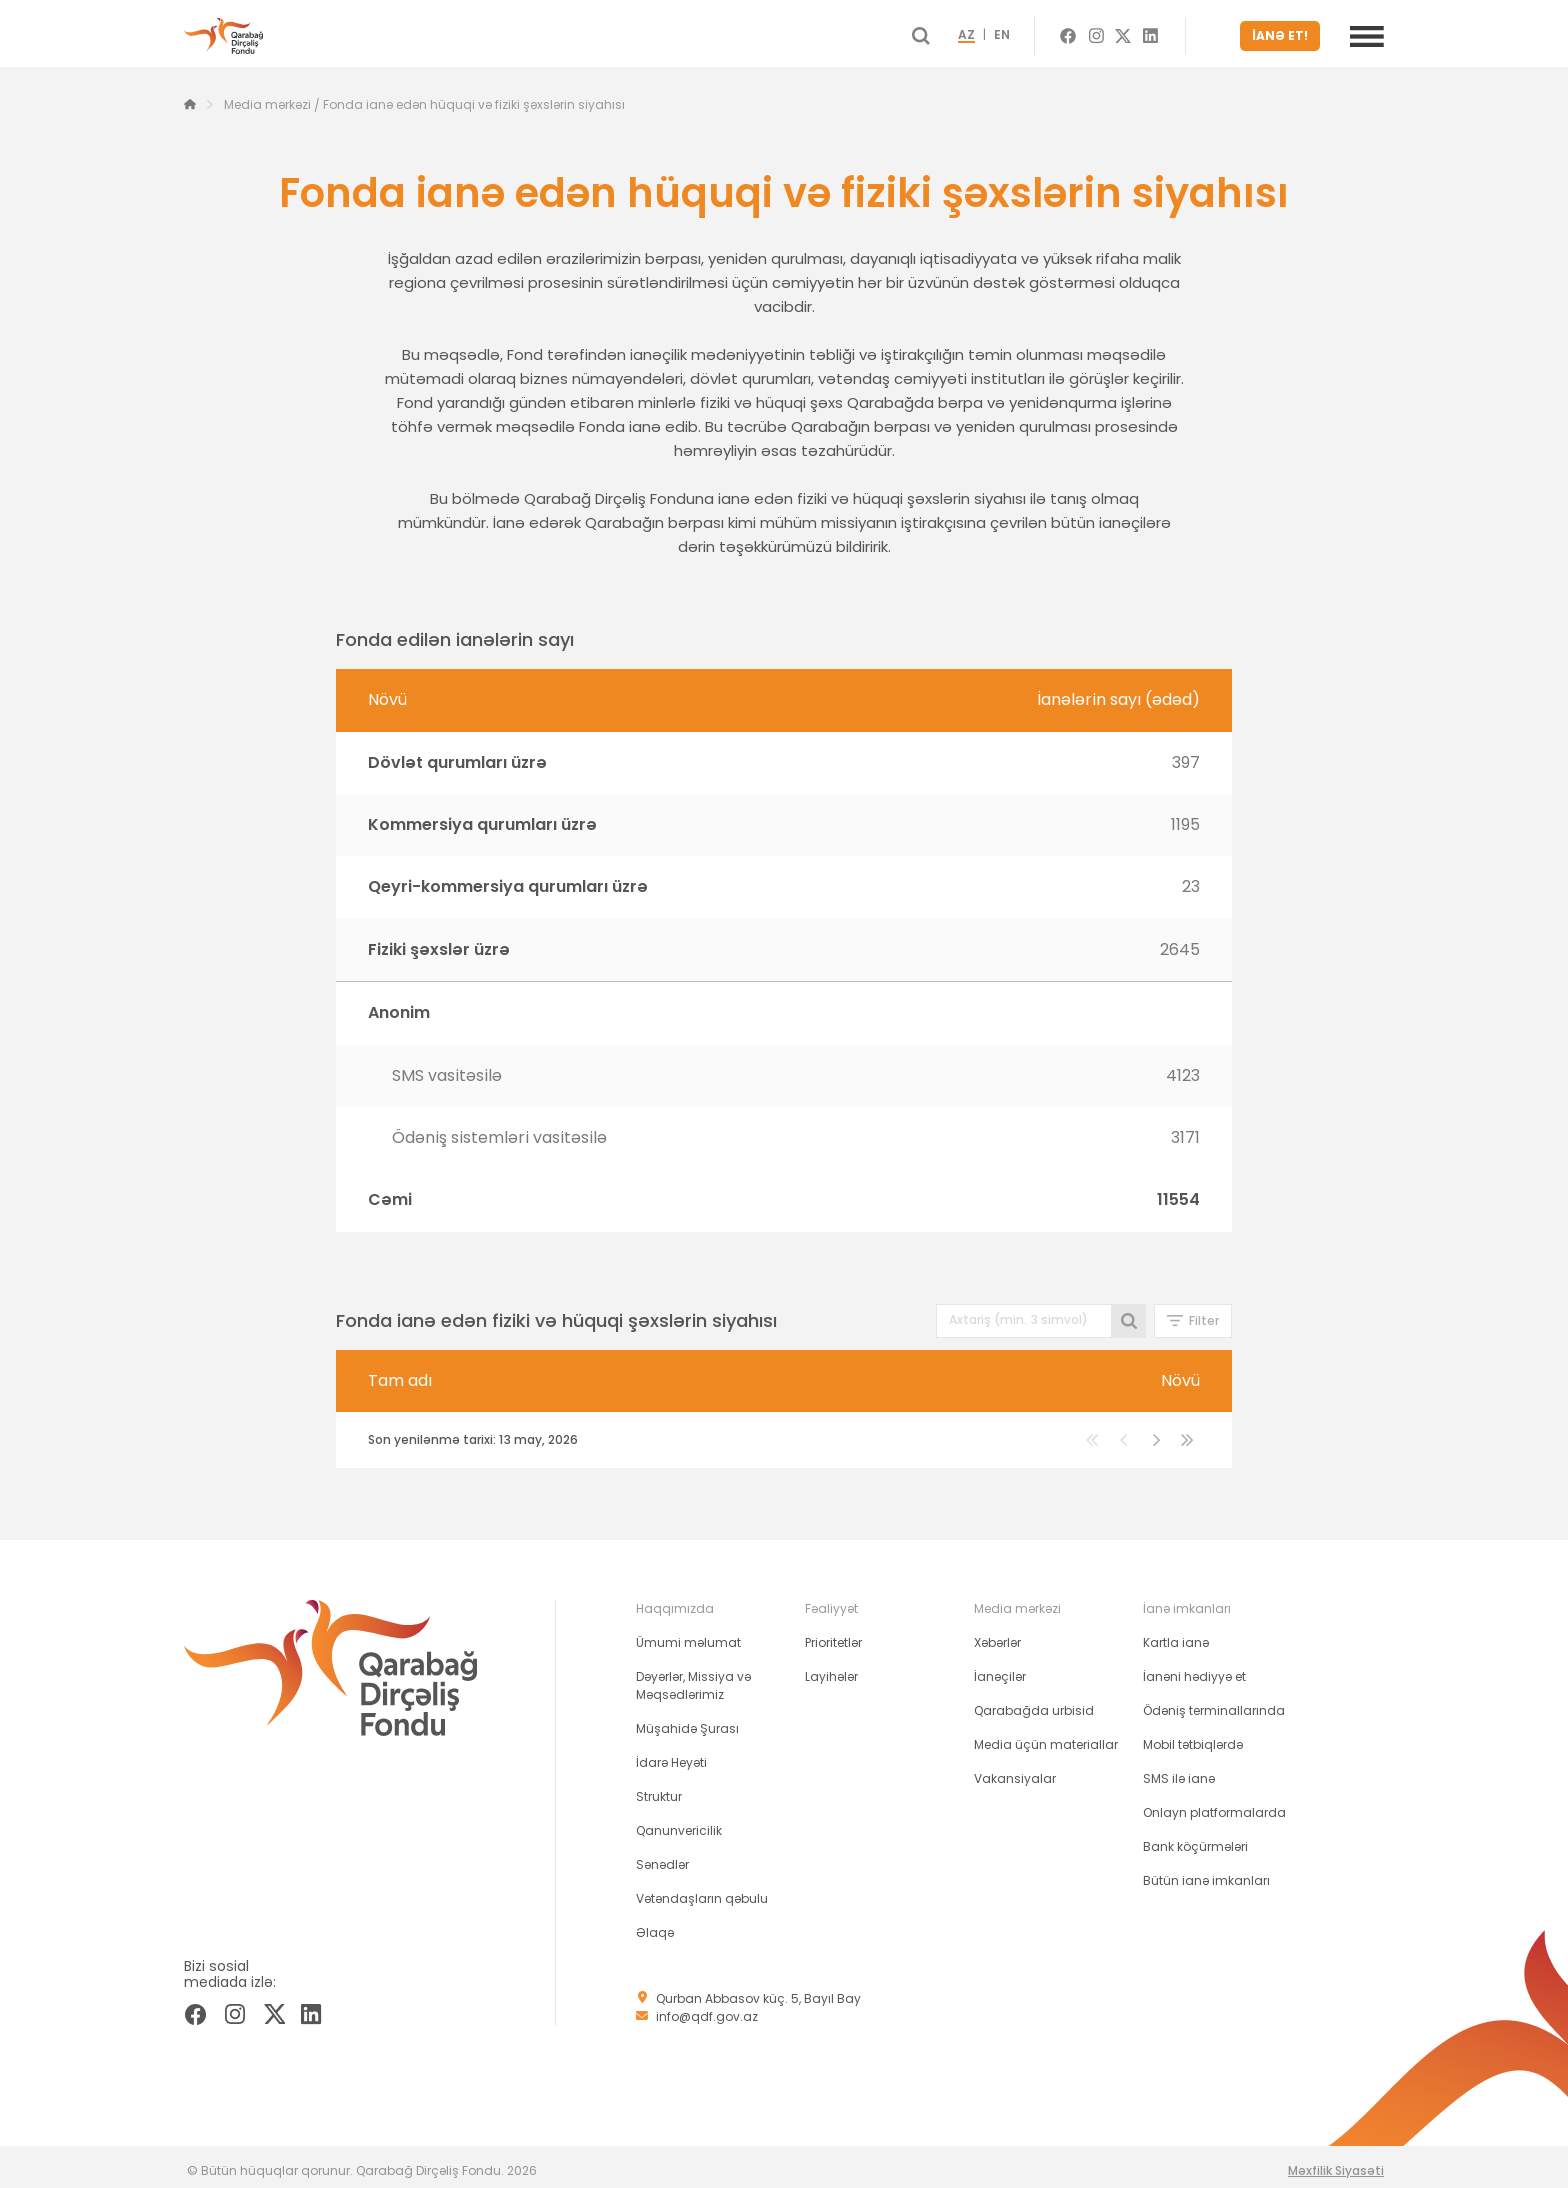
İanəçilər (1000, 1668)
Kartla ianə (1176, 1634)
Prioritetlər (833, 1634)
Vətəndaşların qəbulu (702, 1890)
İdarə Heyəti (671, 1754)
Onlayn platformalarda (1214, 1804)
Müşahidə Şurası (687, 1720)
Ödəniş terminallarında (1214, 1702)
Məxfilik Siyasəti (1336, 2162)
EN (1038, 32)
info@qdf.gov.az (707, 2008)
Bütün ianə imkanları (1206, 1872)
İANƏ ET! (1286, 31)
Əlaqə (655, 1924)
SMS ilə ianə (1179, 1770)
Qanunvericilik (679, 1822)
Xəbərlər (997, 1634)
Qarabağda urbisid (1034, 1702)
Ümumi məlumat (688, 1634)
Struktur (659, 1788)
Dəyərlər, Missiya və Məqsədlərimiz (693, 1677)
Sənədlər (662, 1856)
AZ (1002, 32)
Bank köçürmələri (1195, 1838)
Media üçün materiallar (1046, 1736)
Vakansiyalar (1015, 1770)
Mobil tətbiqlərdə (1193, 1736)
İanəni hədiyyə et (1194, 1668)
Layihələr (831, 1668)
